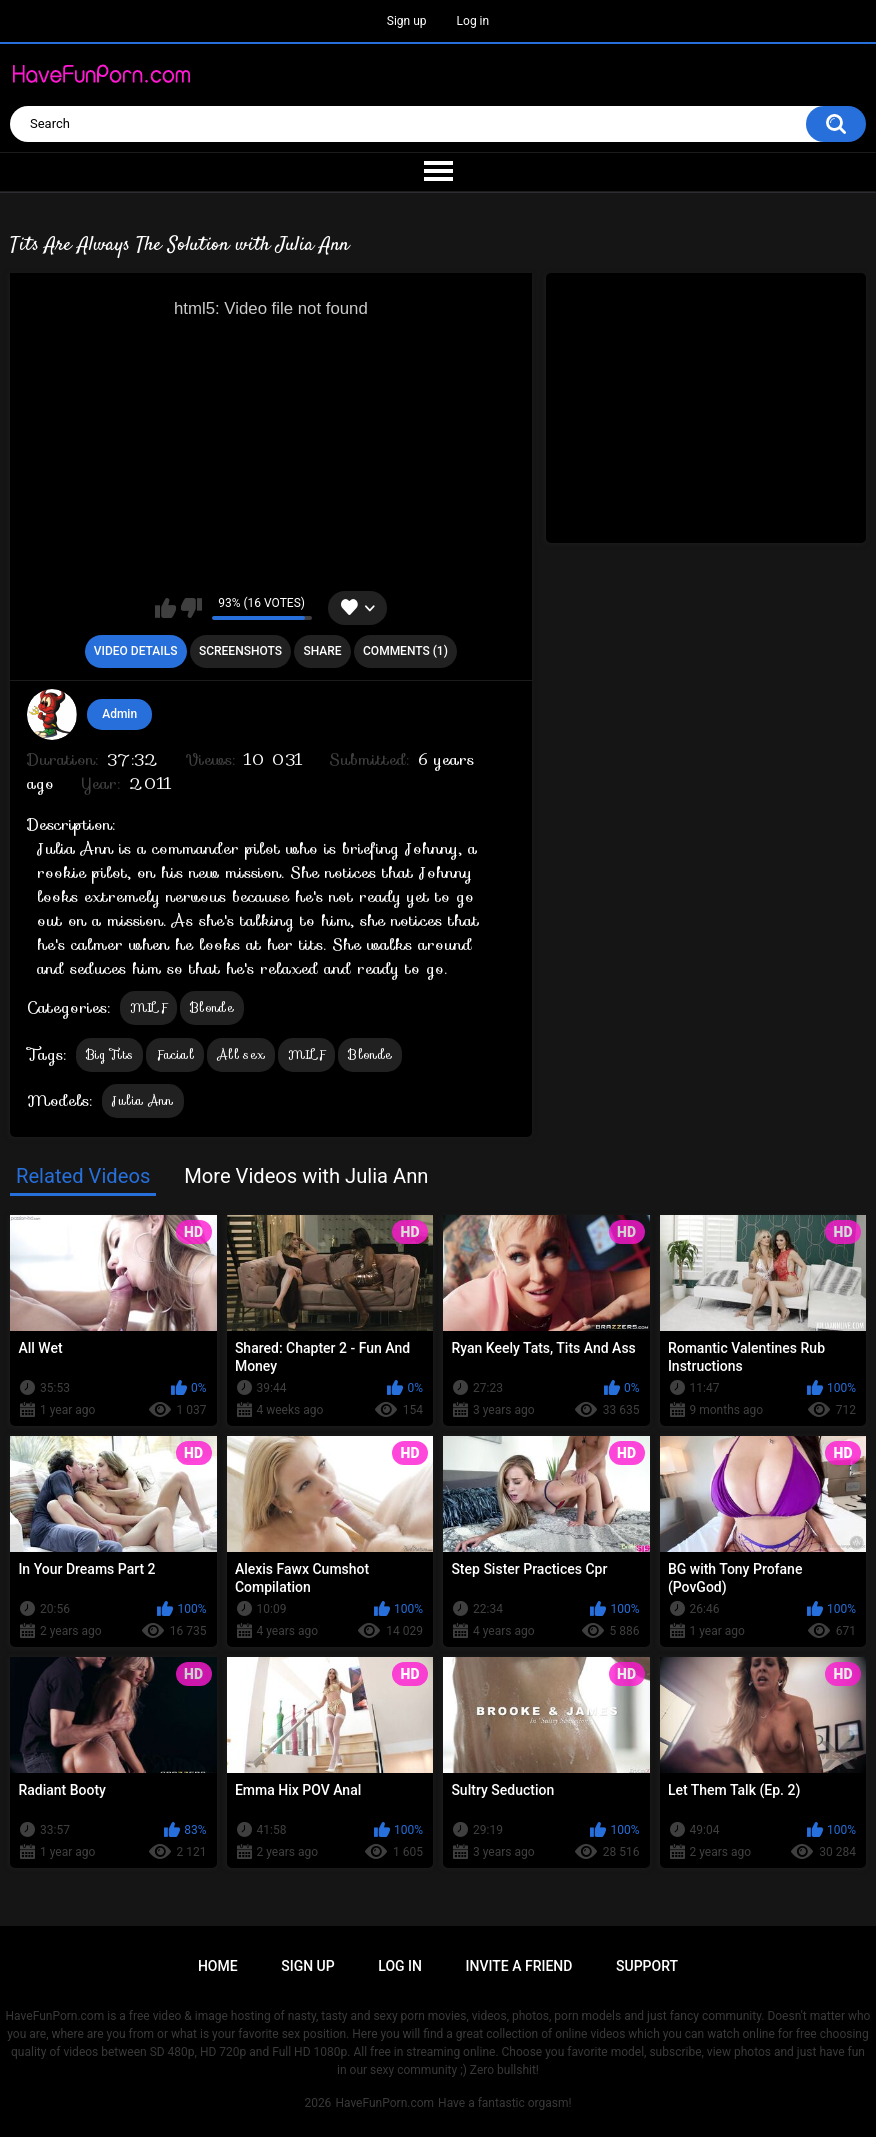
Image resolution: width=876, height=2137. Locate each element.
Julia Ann (143, 1100)
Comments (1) (405, 651)
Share (322, 651)
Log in (473, 21)
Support (647, 1966)
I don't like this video (191, 608)
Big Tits (109, 1054)
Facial (175, 1054)
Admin (119, 714)
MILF (148, 1007)
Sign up (407, 21)
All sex (241, 1054)
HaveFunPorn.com (384, 2103)
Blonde (212, 1007)
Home (218, 1966)
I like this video (165, 608)
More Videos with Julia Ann (306, 1176)
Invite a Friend (519, 1966)
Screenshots (240, 651)
